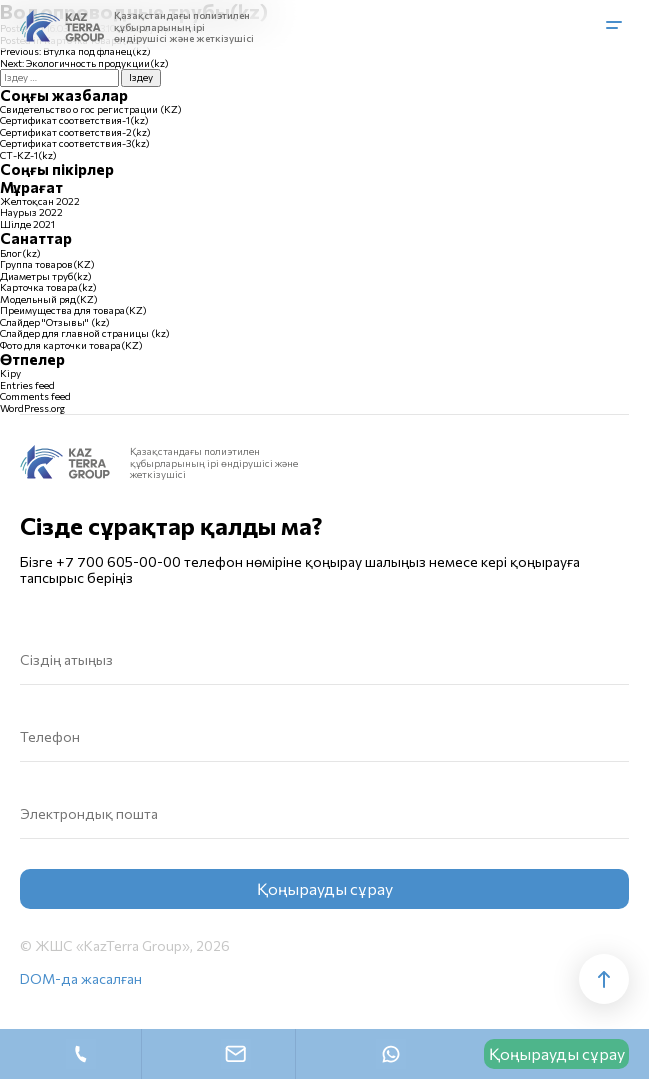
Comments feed (35, 396)
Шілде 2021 (27, 224)
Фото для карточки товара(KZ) (71, 345)
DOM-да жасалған (81, 979)
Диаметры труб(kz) (46, 276)
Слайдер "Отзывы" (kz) (55, 322)
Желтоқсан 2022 (40, 201)
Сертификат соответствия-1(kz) (74, 120)
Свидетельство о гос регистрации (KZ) (91, 109)
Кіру (10, 373)
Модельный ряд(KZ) (49, 299)
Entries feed (27, 385)
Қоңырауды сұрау (557, 1053)
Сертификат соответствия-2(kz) (75, 132)
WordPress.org (32, 408)
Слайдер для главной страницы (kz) (85, 333)
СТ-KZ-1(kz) (28, 155)
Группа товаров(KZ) (47, 264)
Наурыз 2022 (31, 212)
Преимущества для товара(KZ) (73, 310)
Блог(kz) (20, 253)
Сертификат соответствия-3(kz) (75, 143)
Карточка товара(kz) (48, 287)
